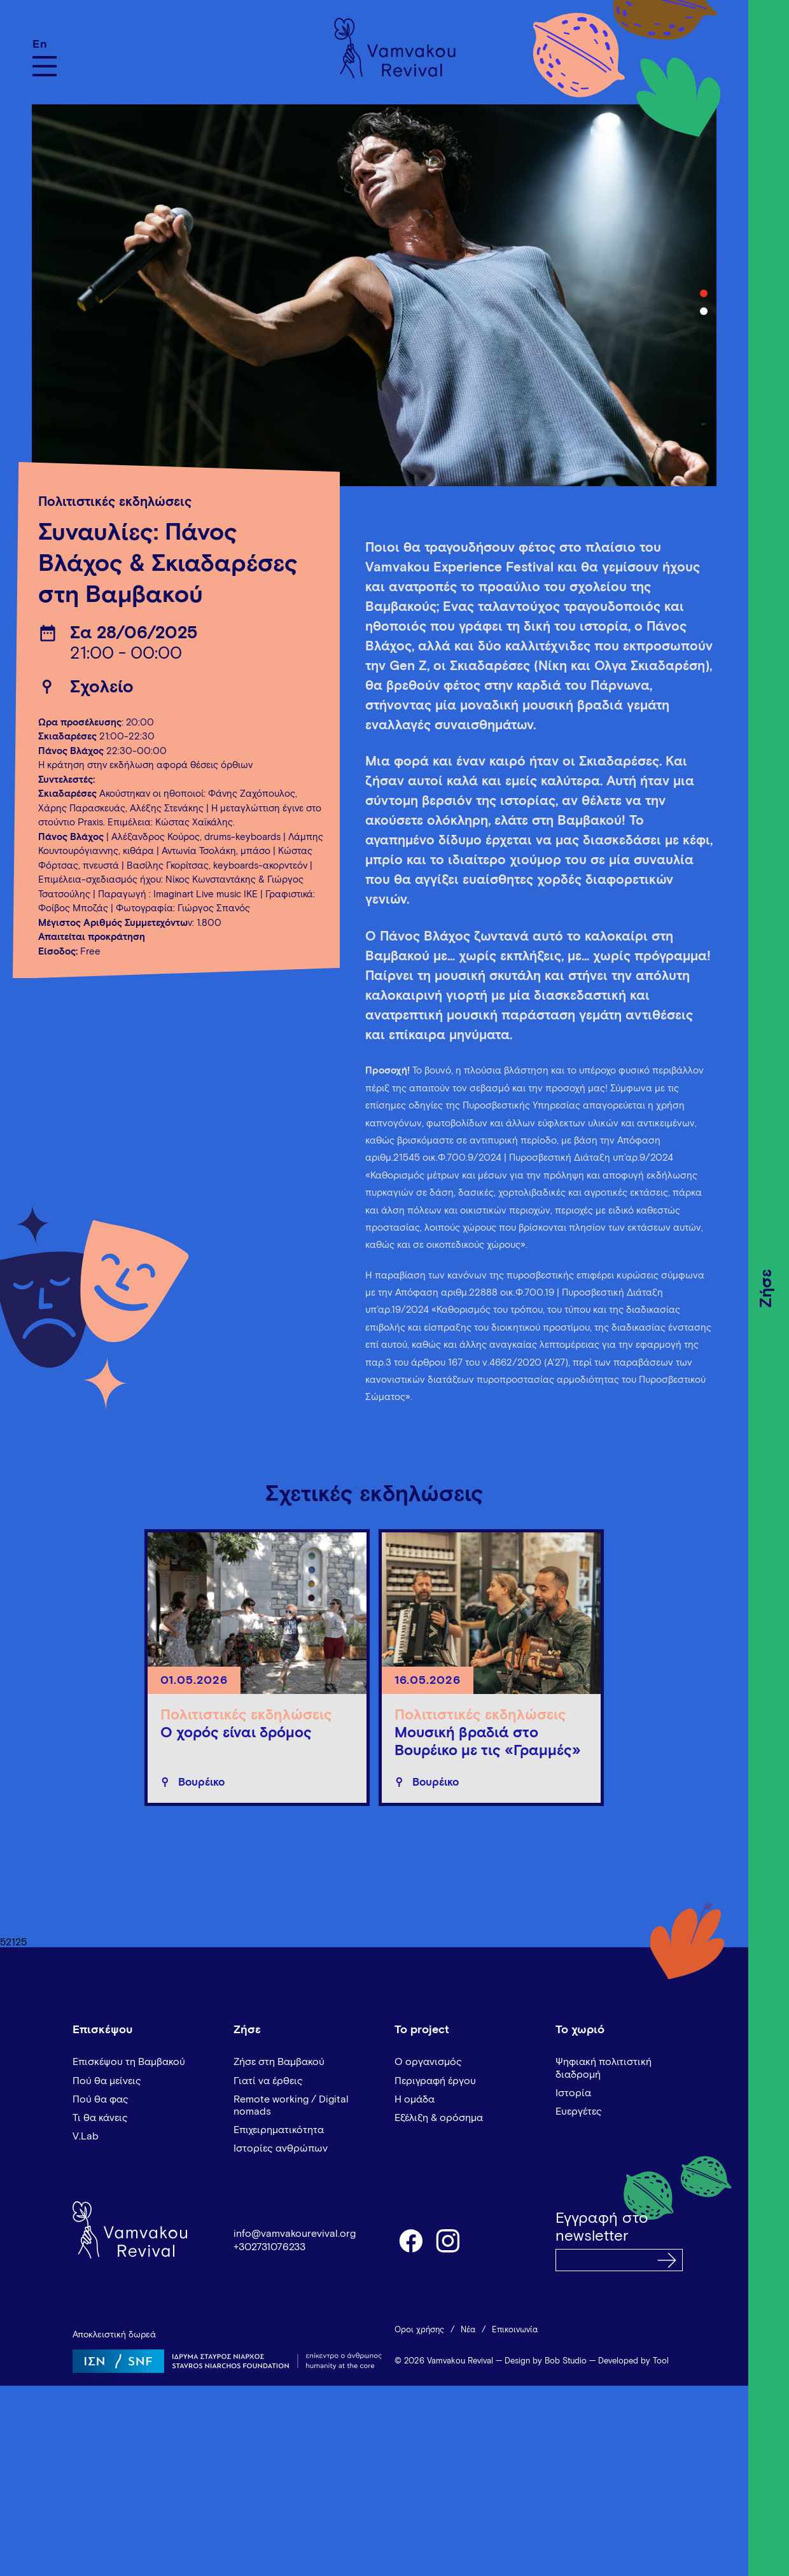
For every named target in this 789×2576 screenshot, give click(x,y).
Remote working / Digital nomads (291, 2105)
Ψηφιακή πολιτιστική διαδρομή (603, 2068)
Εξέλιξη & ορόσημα (438, 2118)
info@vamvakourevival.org (295, 2234)
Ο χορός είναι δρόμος (236, 1733)
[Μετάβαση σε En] (44, 44)
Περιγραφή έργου (435, 2081)
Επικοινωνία (515, 2330)
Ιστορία (573, 2093)
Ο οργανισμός (428, 2062)
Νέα (468, 2330)
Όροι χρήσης (419, 2330)
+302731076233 (269, 2247)
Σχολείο (102, 687)
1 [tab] (704, 293)
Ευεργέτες (578, 2111)
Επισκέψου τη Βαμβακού (129, 2062)
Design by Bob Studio (546, 2361)
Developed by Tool (633, 2361)
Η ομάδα (414, 2099)
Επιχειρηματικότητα (279, 2130)
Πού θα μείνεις (107, 2081)
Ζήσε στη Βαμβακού (279, 2062)
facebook (410, 2240)
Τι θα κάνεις (100, 2118)
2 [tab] (704, 311)
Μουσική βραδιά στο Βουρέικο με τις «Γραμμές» (487, 1742)
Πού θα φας (101, 2099)
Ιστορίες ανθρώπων (281, 2148)
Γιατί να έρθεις (268, 2081)
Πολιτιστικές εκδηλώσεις (115, 502)
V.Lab (86, 2136)
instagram (448, 2240)
